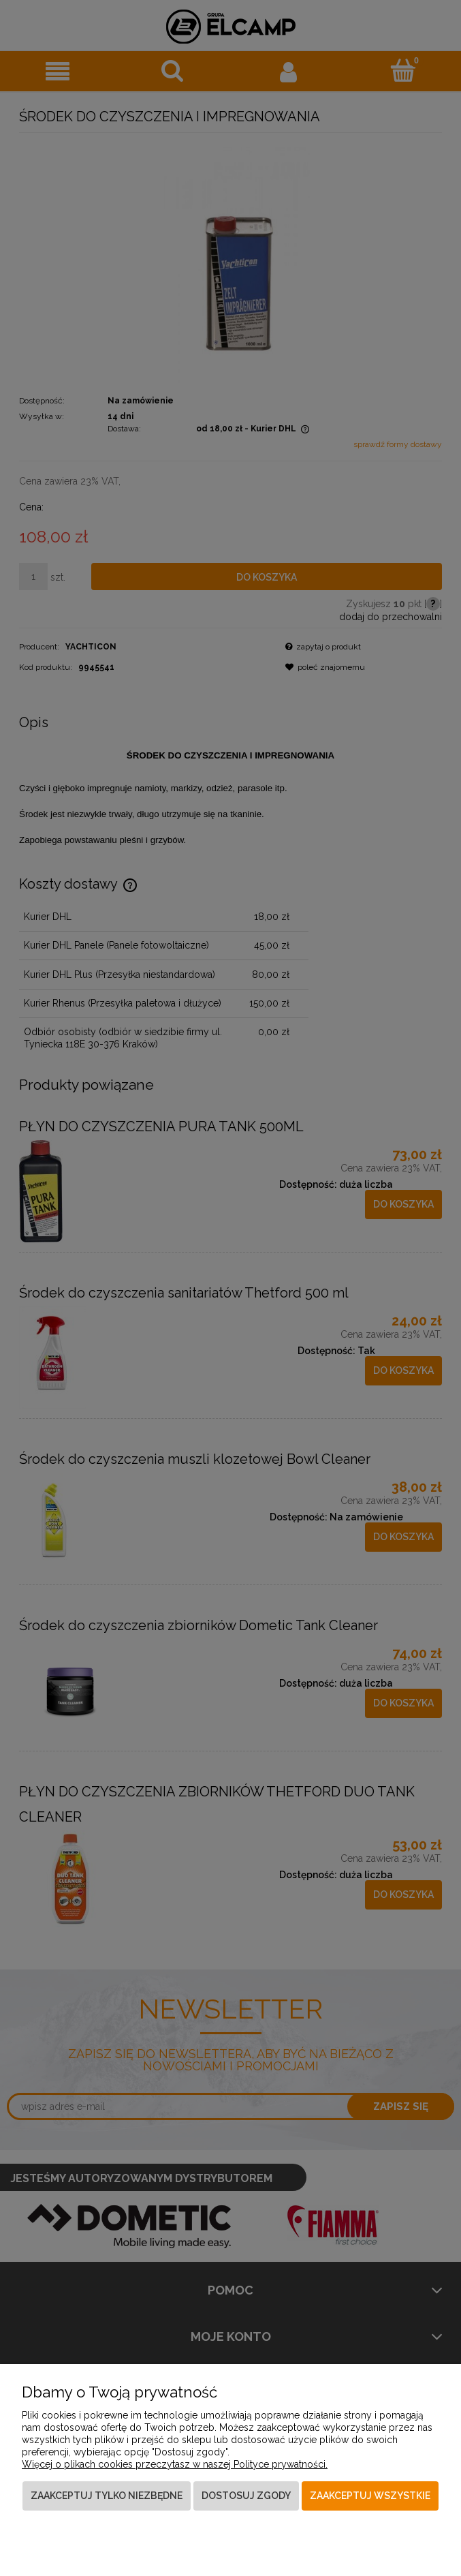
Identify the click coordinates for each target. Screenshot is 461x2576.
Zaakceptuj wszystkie (370, 2495)
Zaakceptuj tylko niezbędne (106, 2495)
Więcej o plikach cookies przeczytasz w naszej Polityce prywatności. (175, 2464)
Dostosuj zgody (246, 2495)
